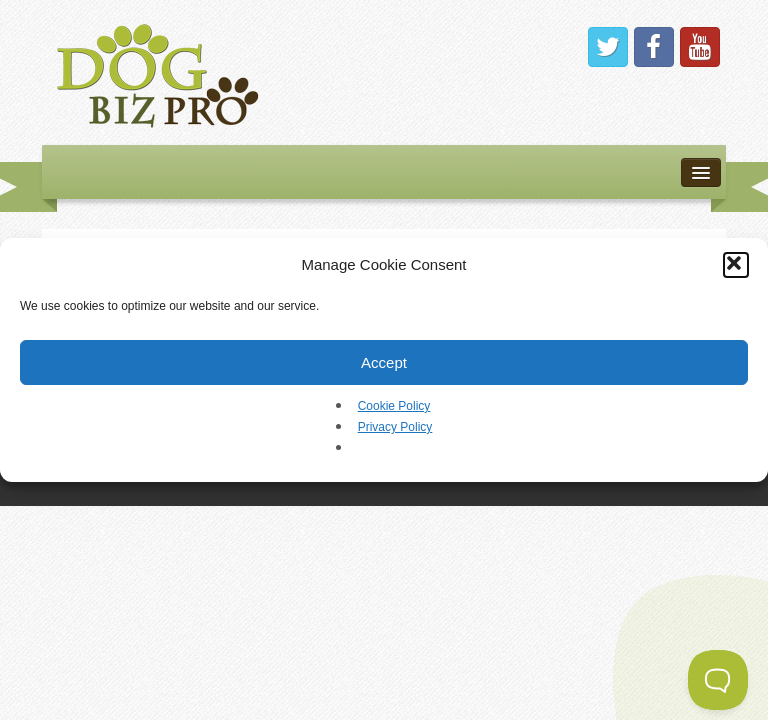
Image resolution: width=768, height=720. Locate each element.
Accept (384, 362)
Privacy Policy (395, 427)
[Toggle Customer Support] (718, 680)
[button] (736, 265)
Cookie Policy (394, 406)
